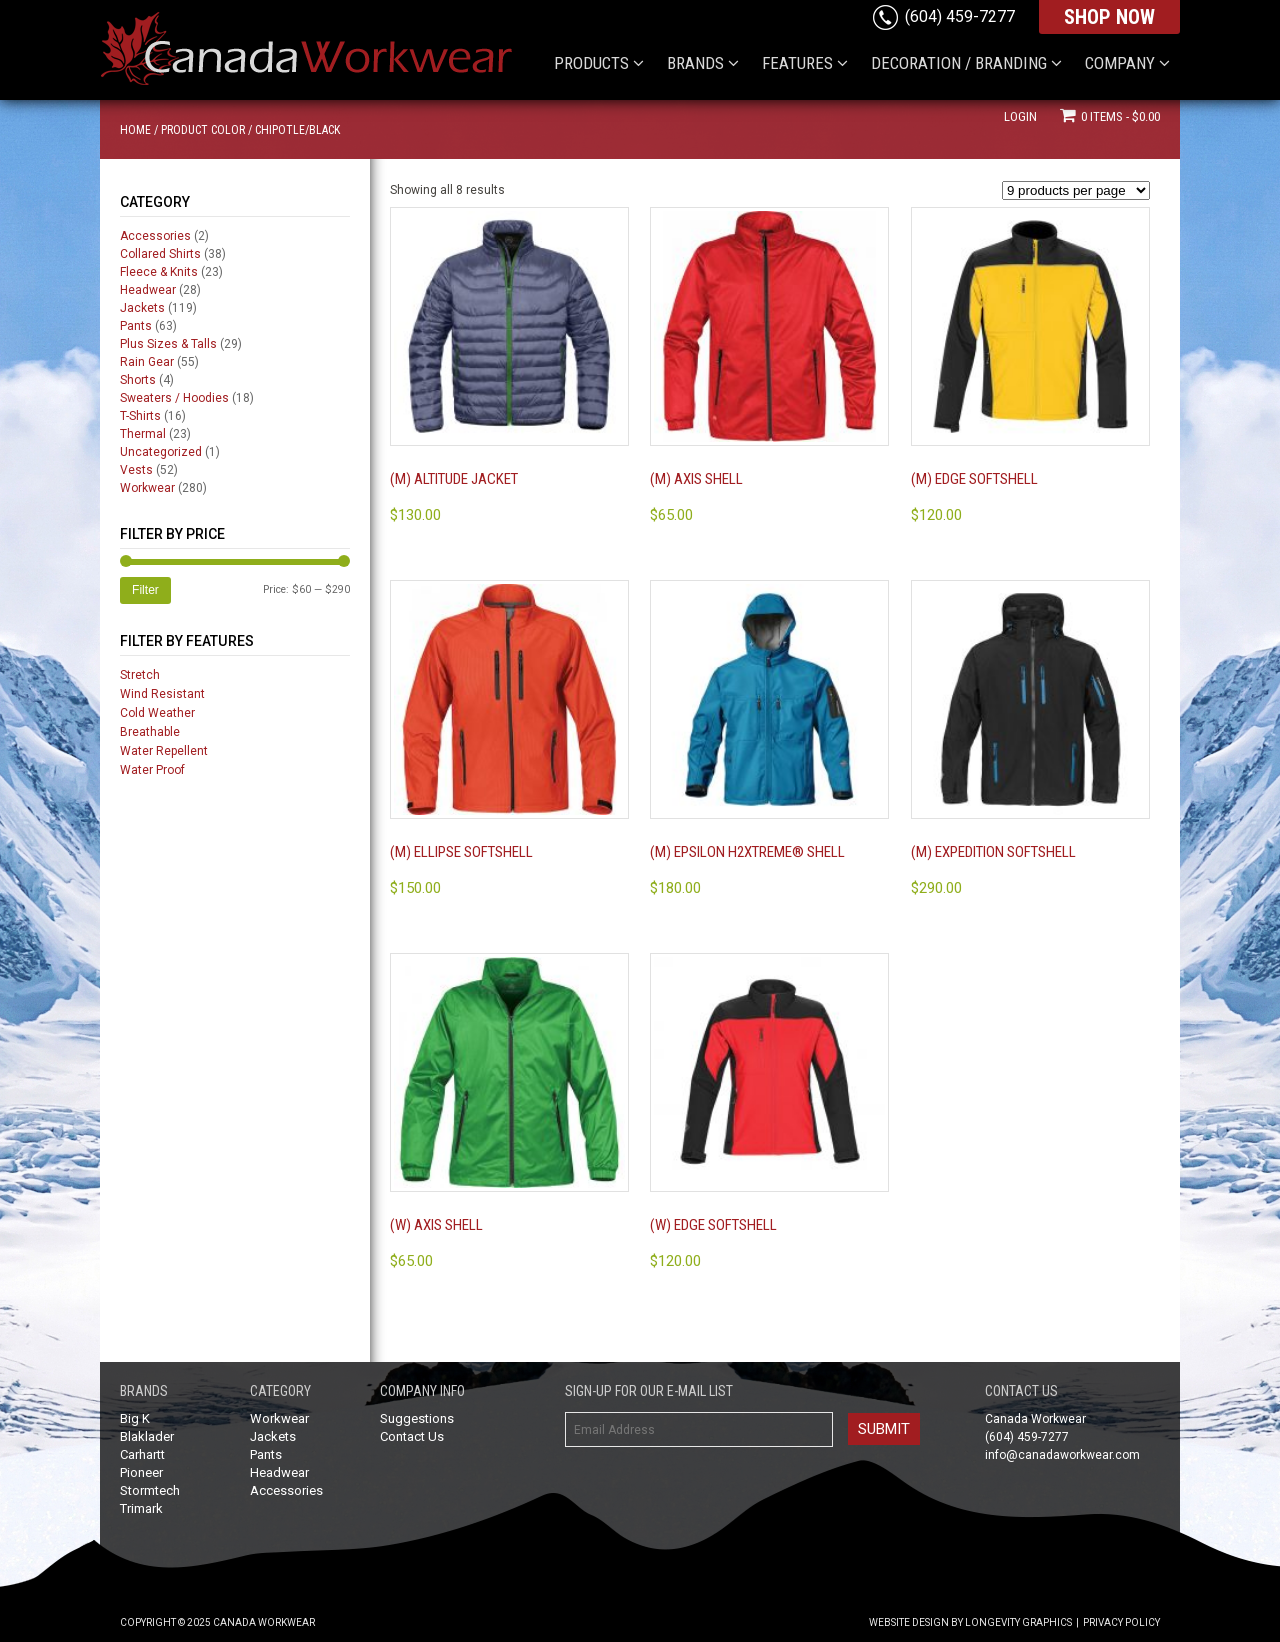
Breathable (150, 732)
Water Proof (152, 770)
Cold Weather (157, 713)
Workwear (147, 488)
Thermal (143, 434)
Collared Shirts (160, 254)
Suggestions (417, 1418)
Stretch (140, 675)
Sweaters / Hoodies (174, 398)
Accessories (155, 236)
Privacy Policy (1121, 1622)
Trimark (141, 1508)
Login (1020, 116)
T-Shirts (140, 416)
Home (135, 130)
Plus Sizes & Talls (168, 344)
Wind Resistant (162, 694)
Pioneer (141, 1472)
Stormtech (150, 1490)
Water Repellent (164, 751)
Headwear (148, 290)
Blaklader (147, 1436)
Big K (135, 1418)
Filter (145, 590)
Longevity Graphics (1018, 1622)
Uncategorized (161, 452)
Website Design (909, 1622)
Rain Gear (147, 362)
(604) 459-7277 (960, 16)
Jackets (142, 308)
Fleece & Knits (159, 272)
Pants (136, 326)
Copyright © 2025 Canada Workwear (217, 1622)
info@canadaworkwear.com (1062, 1455)
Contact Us (412, 1436)
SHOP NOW (1109, 17)
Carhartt (142, 1454)
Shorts (138, 380)
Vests (136, 470)
